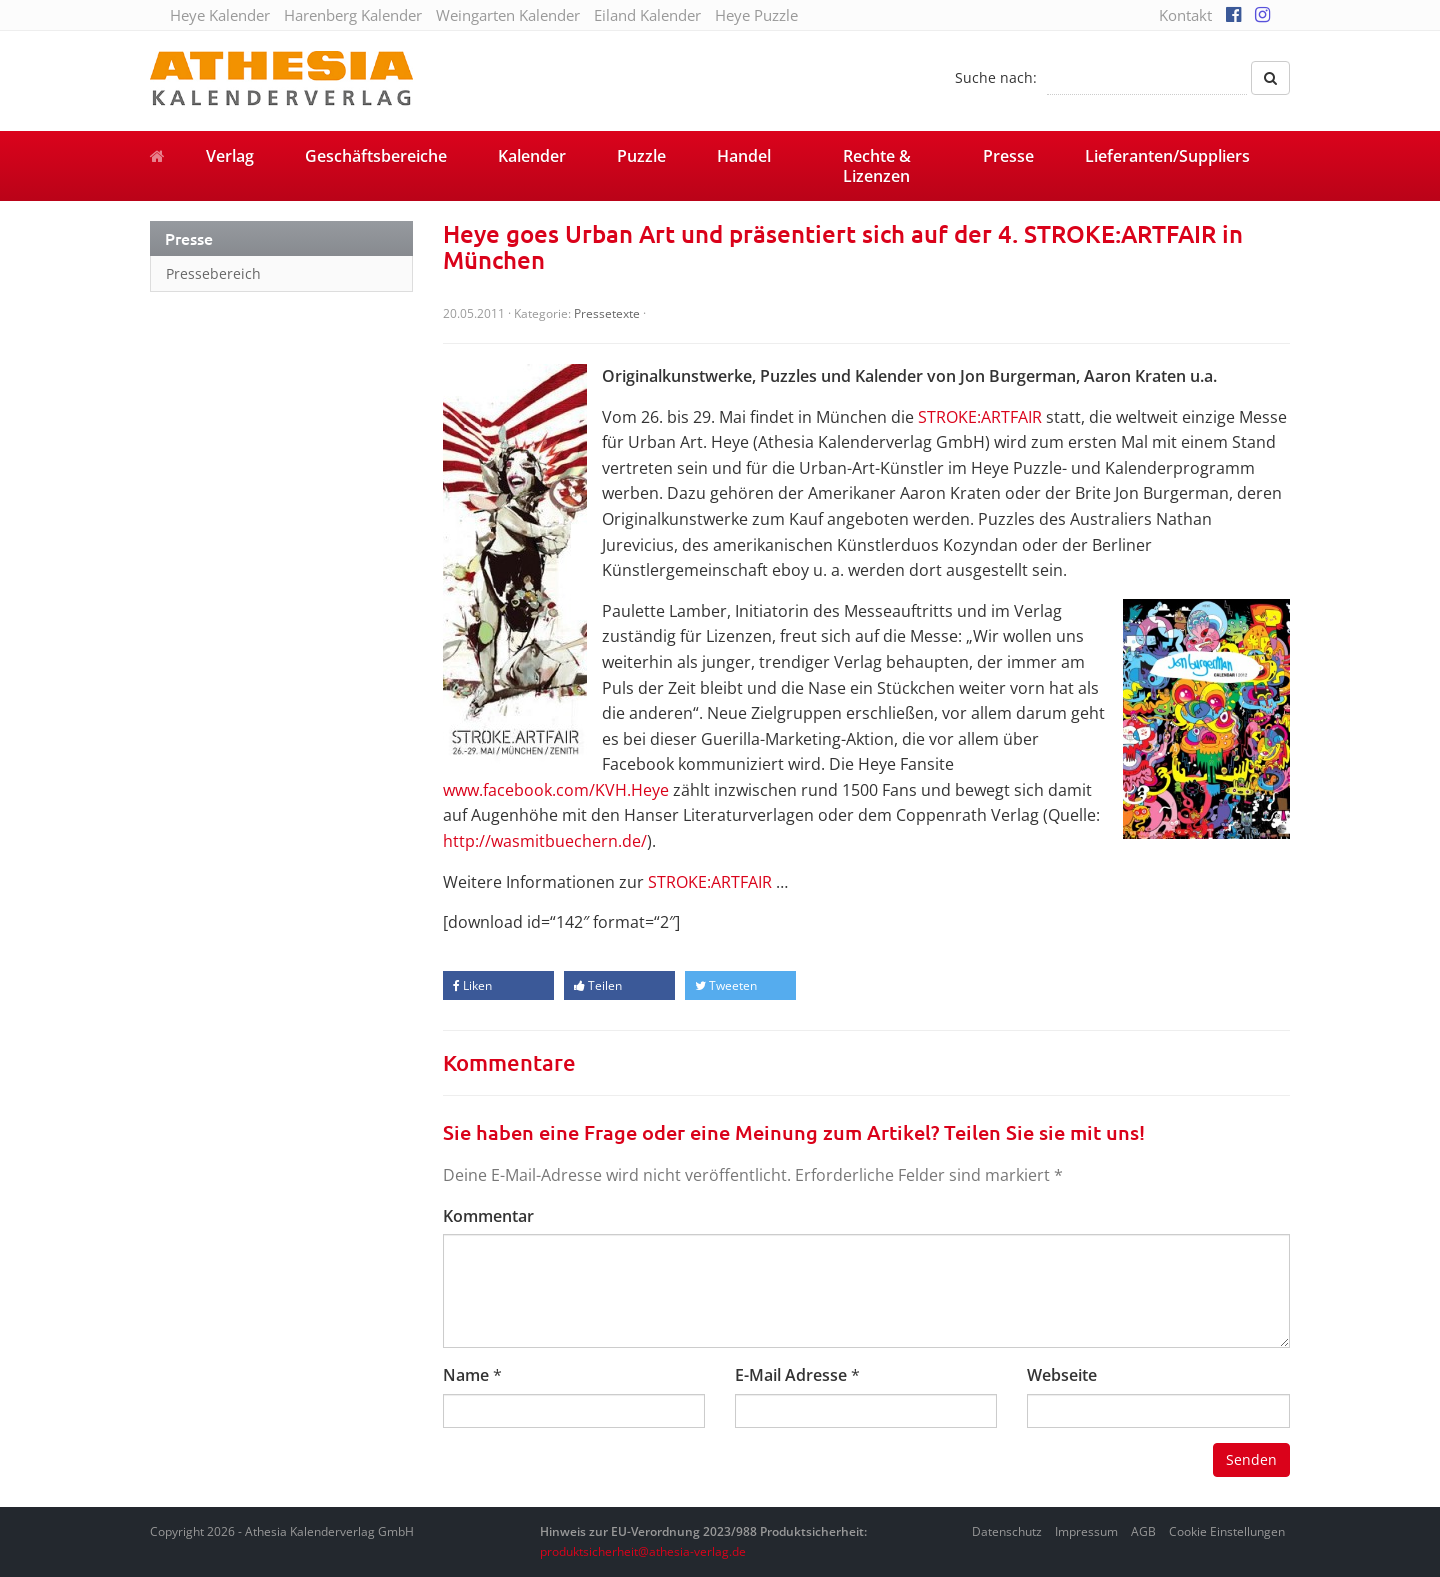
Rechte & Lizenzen (877, 166)
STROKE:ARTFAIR (980, 417)
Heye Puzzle (756, 15)
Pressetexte (607, 313)
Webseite (1062, 1375)
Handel (744, 156)
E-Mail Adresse (791, 1375)
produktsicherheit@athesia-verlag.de (643, 1551)
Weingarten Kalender (508, 15)
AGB (1143, 1531)
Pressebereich (213, 273)
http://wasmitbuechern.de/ (545, 841)
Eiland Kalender (647, 15)
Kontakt (1185, 15)
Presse (1008, 156)
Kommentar (488, 1216)
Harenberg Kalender (353, 15)
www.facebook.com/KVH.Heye (556, 790)
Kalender (532, 156)
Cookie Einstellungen (1227, 1531)
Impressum (1086, 1531)
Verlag (230, 156)
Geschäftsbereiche (376, 156)
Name (466, 1375)
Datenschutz (1007, 1531)
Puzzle (641, 156)
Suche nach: (996, 77)
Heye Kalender (220, 15)
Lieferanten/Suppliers (1167, 156)
